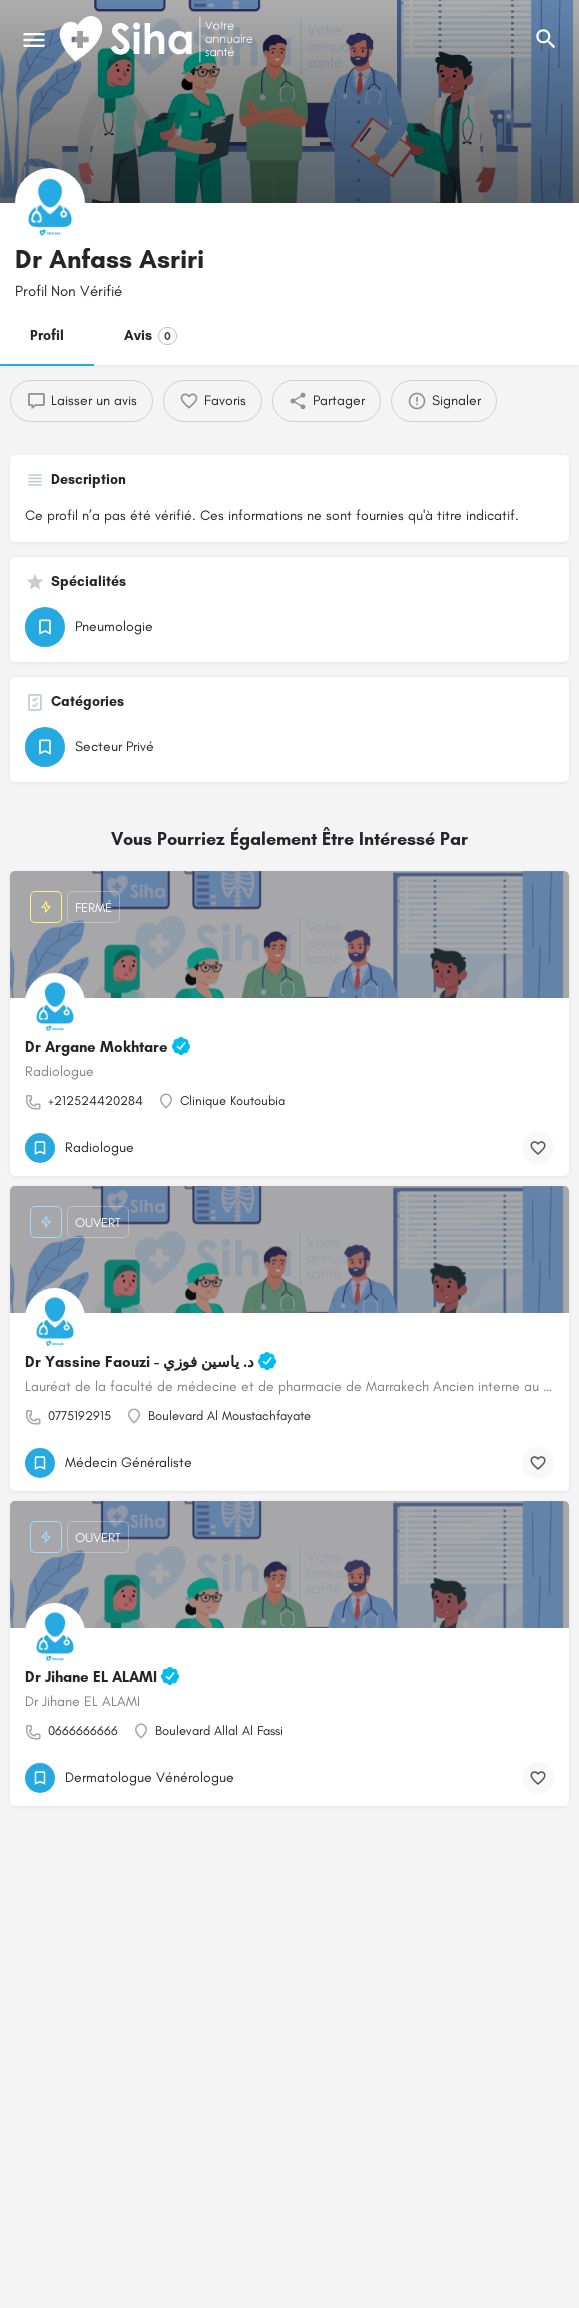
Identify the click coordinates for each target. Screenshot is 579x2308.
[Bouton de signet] (538, 1148)
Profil (47, 335)
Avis (150, 336)
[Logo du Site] (158, 40)
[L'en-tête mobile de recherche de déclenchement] (546, 39)
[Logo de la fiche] (50, 203)
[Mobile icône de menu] (34, 40)
